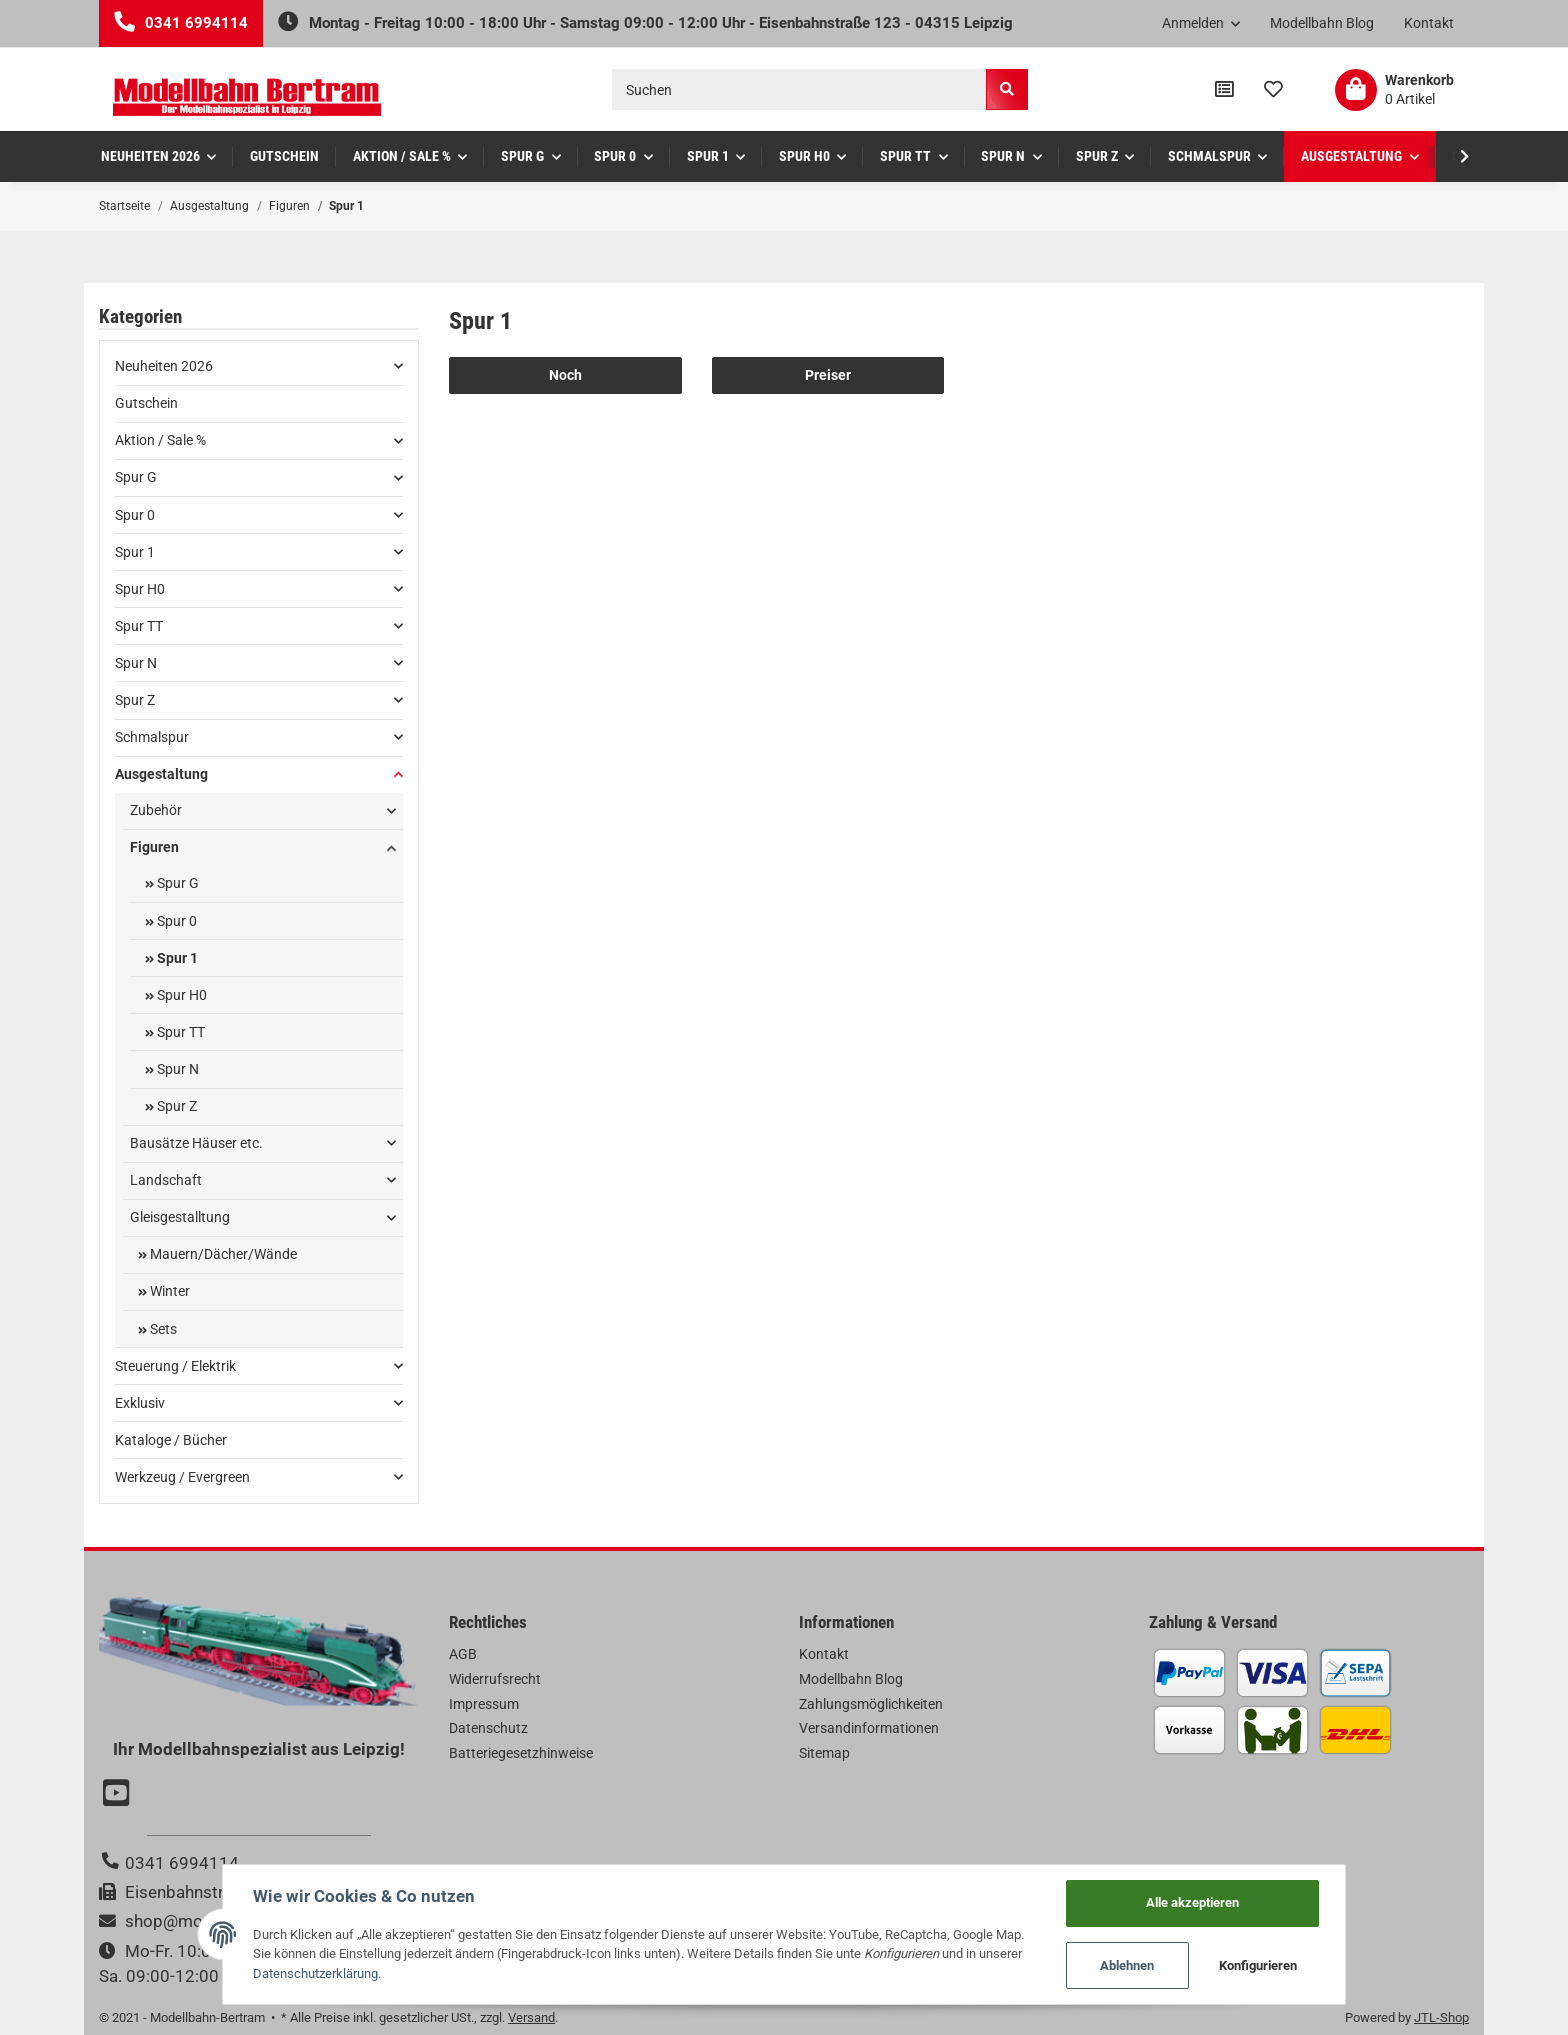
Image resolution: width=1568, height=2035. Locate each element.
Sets (162, 1329)
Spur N (136, 663)
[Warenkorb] (1394, 90)
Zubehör (156, 810)
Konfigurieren (1259, 1965)
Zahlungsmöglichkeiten (871, 1704)
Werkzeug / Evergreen (182, 1477)
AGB (463, 1654)
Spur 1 (135, 552)
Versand (531, 2017)
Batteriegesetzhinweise (521, 1753)
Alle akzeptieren (1192, 1902)
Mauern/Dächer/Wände (222, 1254)
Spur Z (135, 700)
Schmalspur (152, 737)
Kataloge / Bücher (171, 1440)
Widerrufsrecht (495, 1679)
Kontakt (1429, 23)
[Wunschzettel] (1273, 90)
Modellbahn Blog (1322, 23)
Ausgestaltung (161, 774)
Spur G (136, 477)
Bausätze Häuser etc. (196, 1143)
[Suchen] (799, 89)
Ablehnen (1128, 1965)
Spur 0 (135, 515)
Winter (168, 1291)
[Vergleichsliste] (1224, 90)
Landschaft (166, 1180)
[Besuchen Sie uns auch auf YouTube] (119, 1795)
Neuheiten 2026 (164, 366)
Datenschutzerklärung (315, 1973)
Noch (565, 375)
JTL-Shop (1441, 2017)
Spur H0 (140, 589)
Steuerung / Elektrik (175, 1366)
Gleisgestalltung (180, 1217)
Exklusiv (140, 1403)
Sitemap (824, 1753)
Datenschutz (488, 1728)
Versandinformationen (869, 1728)
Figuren (154, 847)
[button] (1201, 24)
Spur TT (139, 626)
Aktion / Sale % (160, 440)
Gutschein (146, 403)
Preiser (828, 375)
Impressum (484, 1704)
